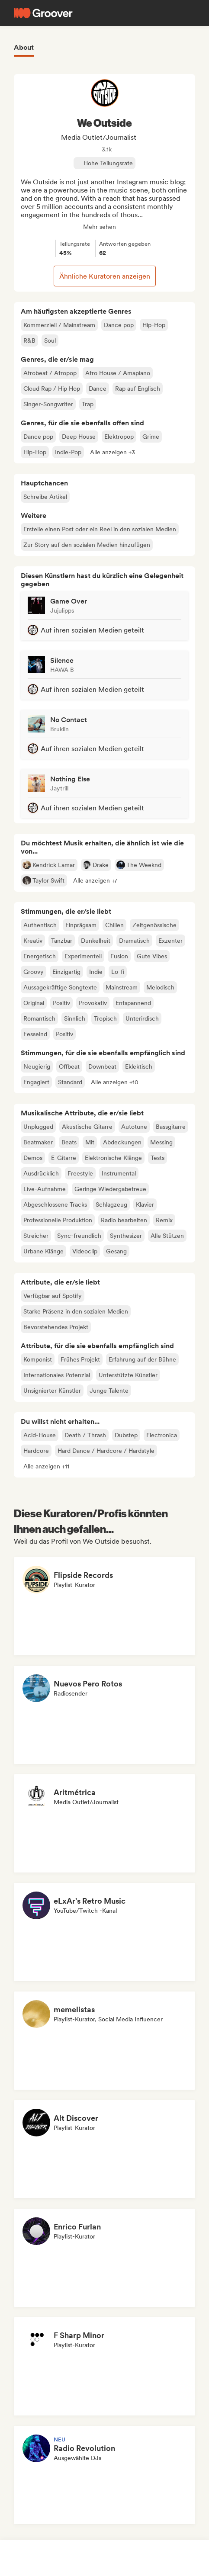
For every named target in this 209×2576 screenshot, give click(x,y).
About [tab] (24, 47)
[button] (112, 452)
